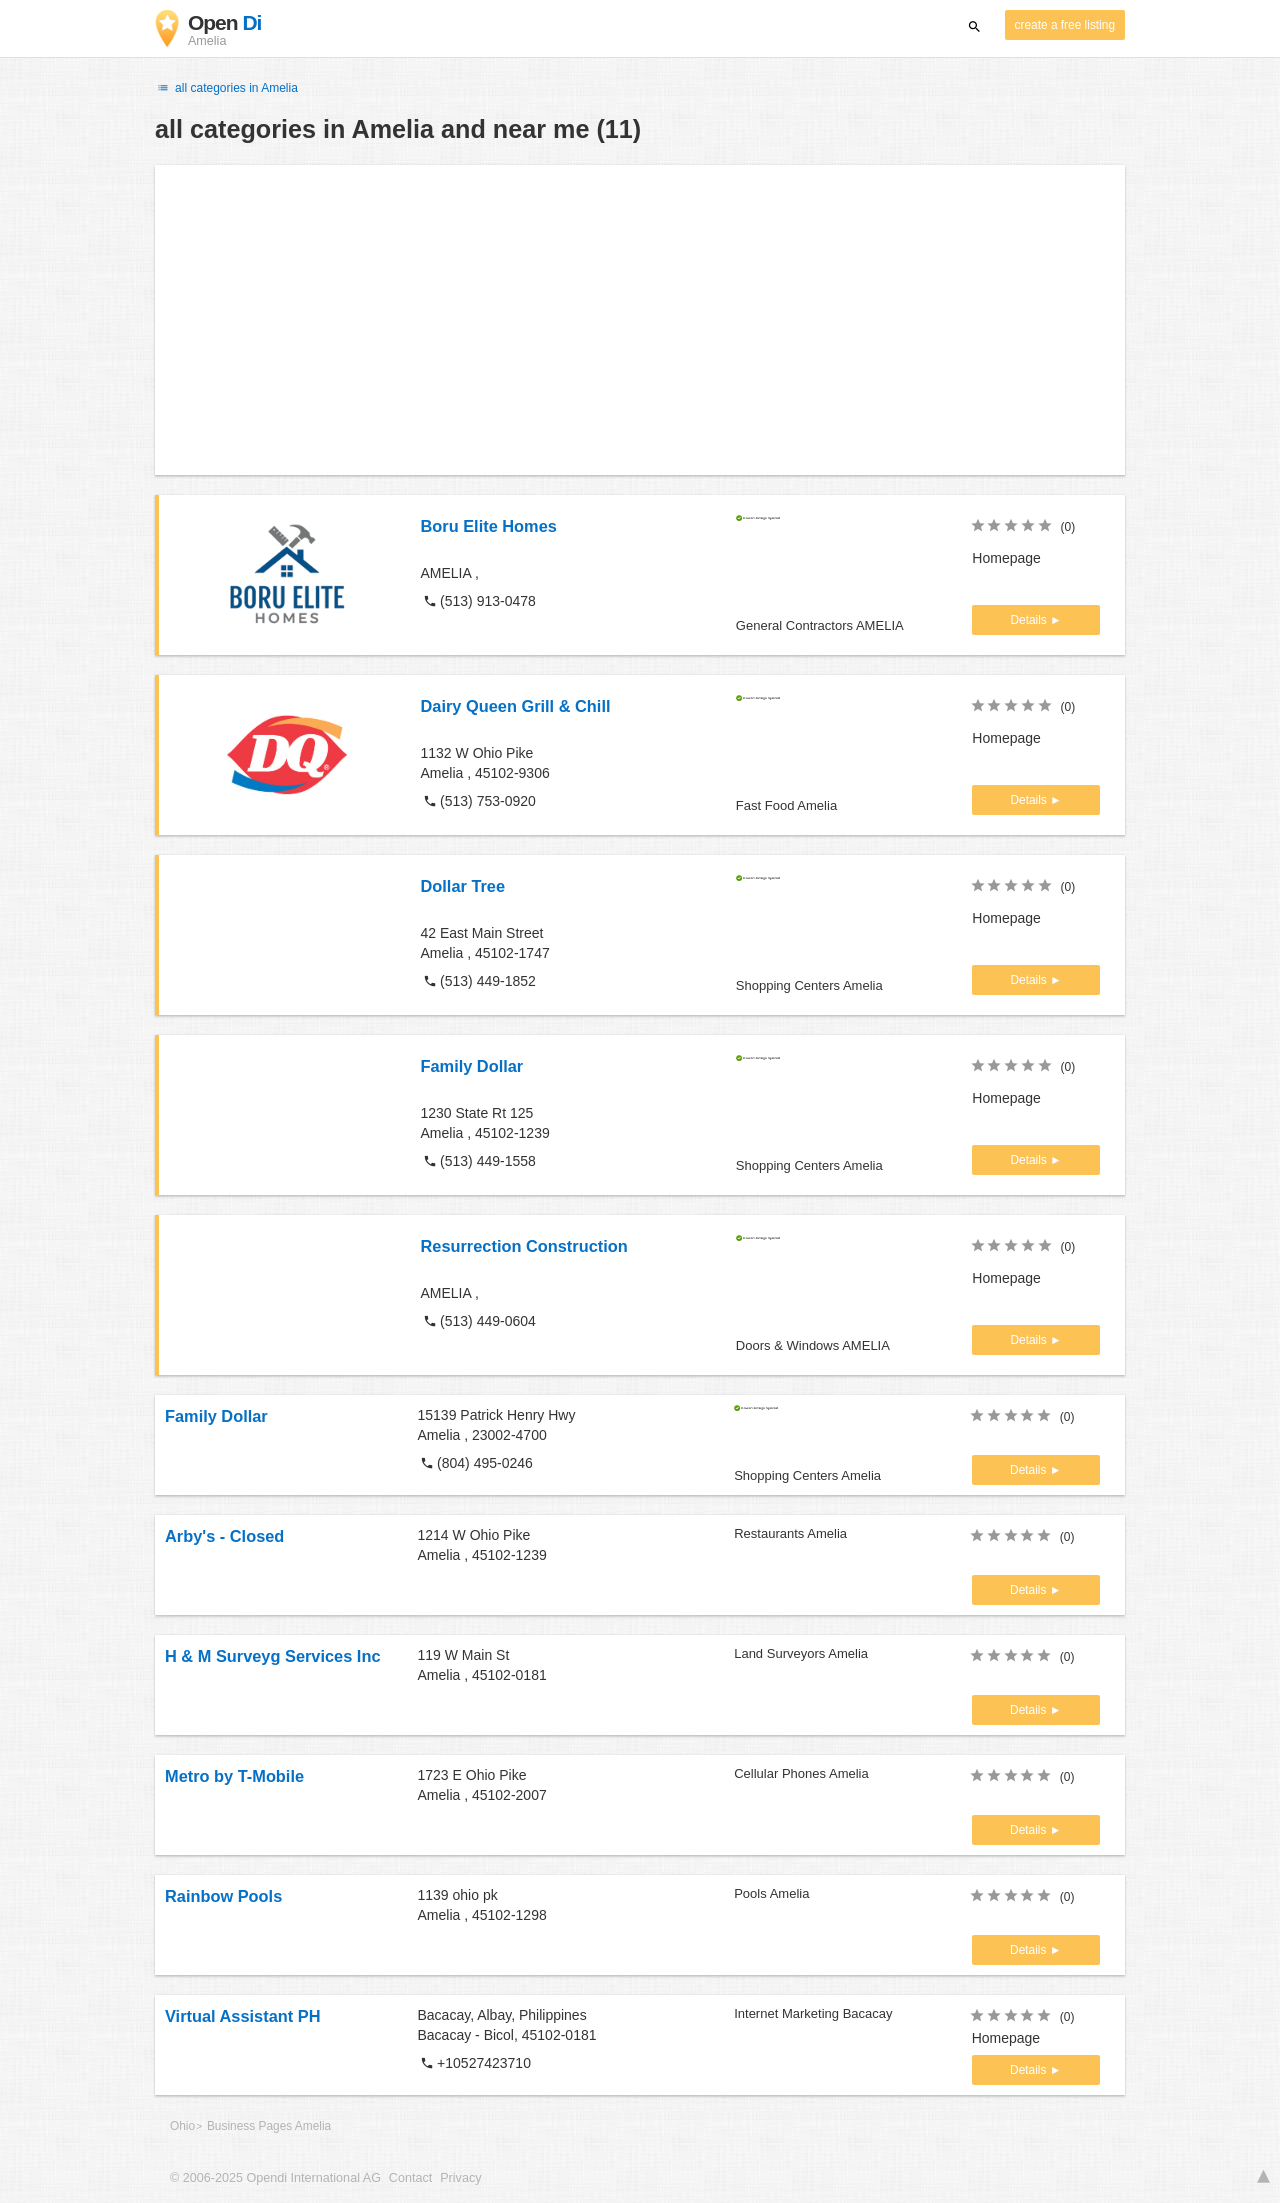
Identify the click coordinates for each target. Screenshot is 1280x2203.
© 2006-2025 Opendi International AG (275, 2178)
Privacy (460, 2178)
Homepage (1006, 558)
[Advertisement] (640, 320)
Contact (410, 2178)
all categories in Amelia (226, 88)
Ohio (182, 2126)
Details (1030, 620)
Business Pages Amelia (269, 2126)
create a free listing (1065, 25)
